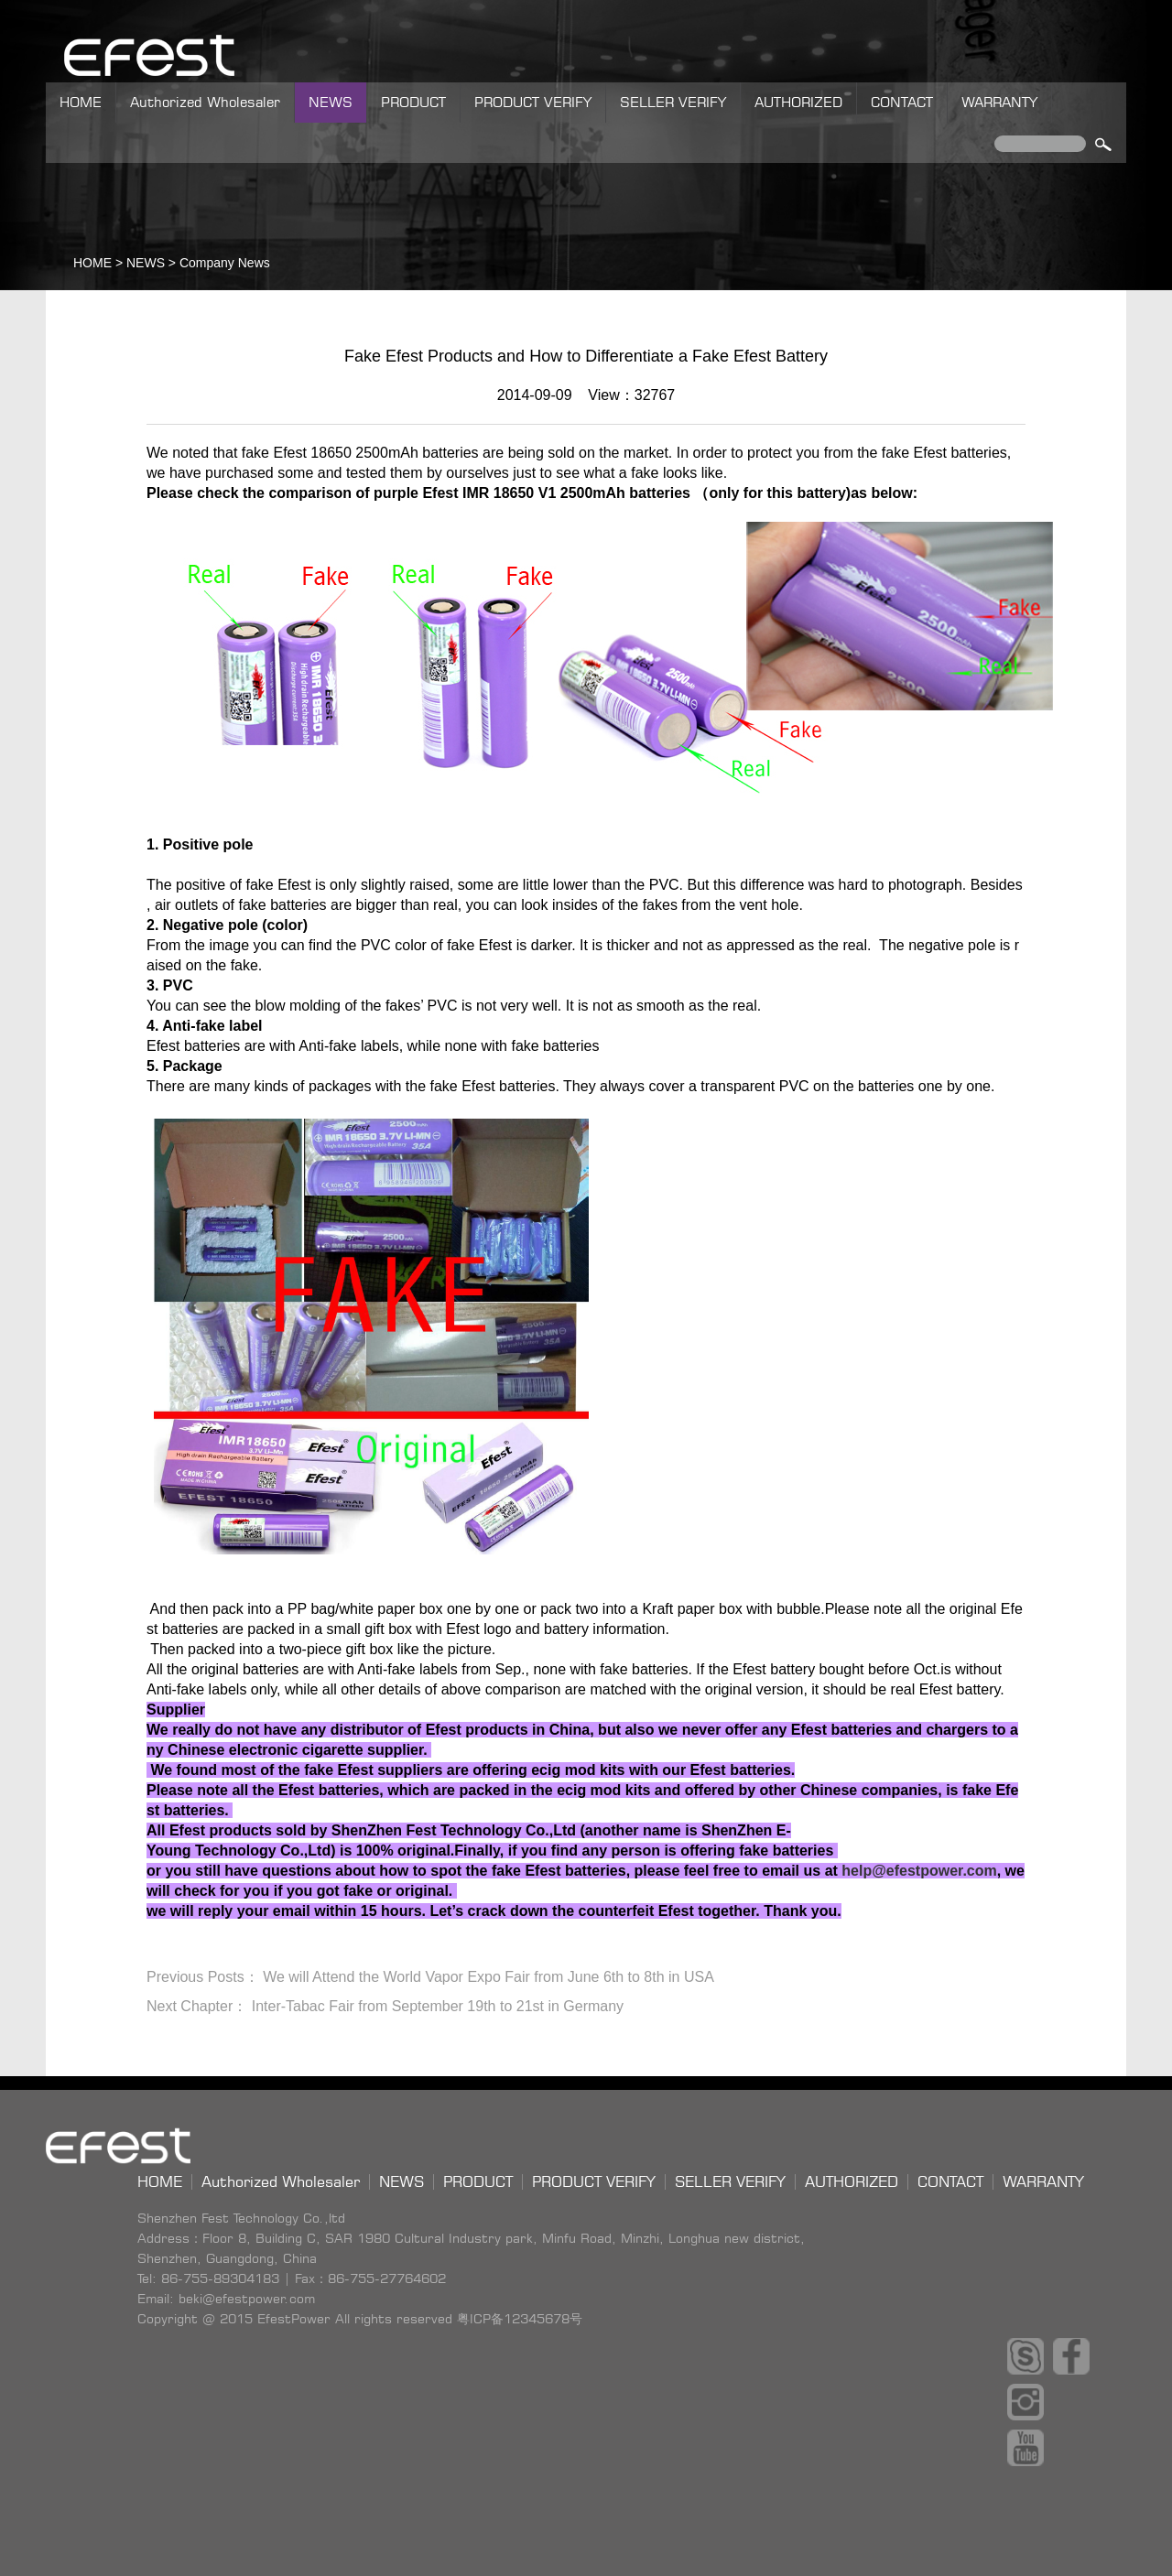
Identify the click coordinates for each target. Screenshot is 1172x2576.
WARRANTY (999, 102)
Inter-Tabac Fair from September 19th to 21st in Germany (438, 2006)
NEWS (331, 102)
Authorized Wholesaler (205, 102)
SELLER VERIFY (673, 102)
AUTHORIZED (798, 102)
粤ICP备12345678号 (519, 2318)
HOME (81, 102)
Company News (224, 262)
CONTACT (902, 102)
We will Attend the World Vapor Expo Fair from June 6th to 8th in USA (488, 1977)
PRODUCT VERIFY (532, 102)
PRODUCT (413, 102)
